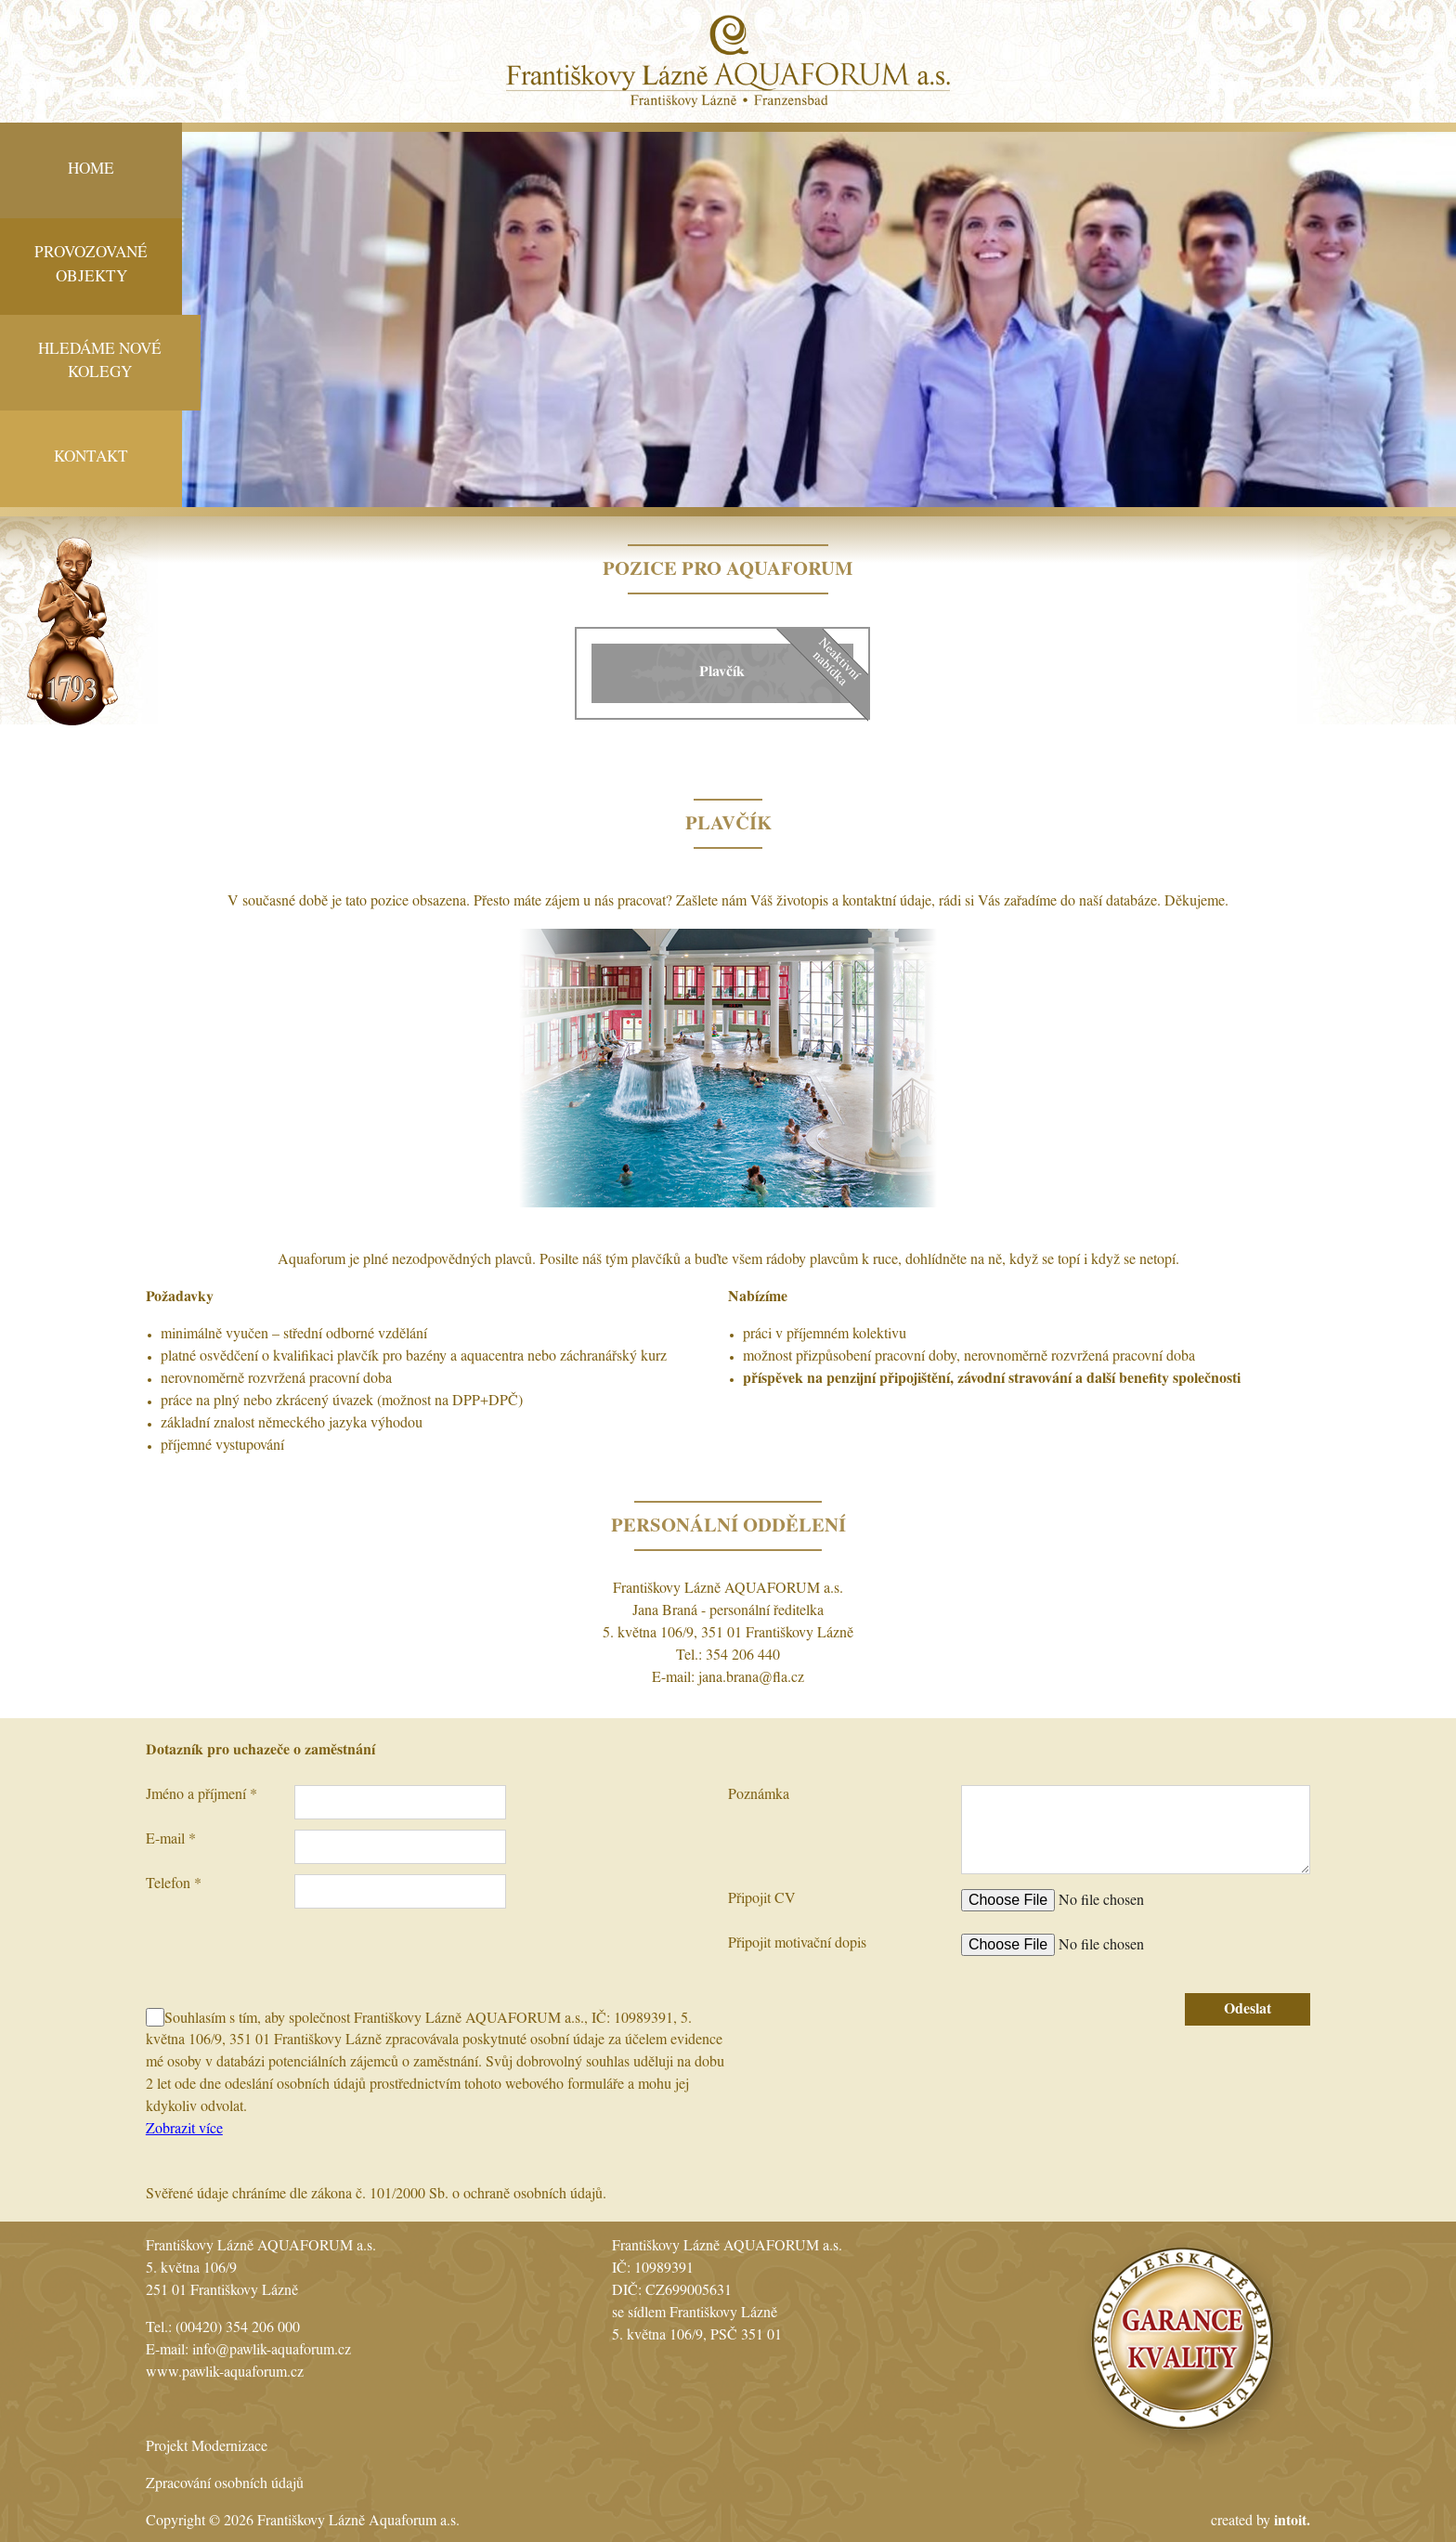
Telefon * (174, 1885)
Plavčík (722, 673)
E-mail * (171, 1840)
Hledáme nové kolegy (100, 363)
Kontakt (91, 458)
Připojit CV (762, 1900)
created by (1260, 2522)
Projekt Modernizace (206, 2448)
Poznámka (758, 1796)
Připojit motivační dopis (797, 1944)
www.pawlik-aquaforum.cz (225, 2373)
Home (91, 170)
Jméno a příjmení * (201, 1796)
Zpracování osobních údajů (225, 2485)
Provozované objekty (91, 266)
